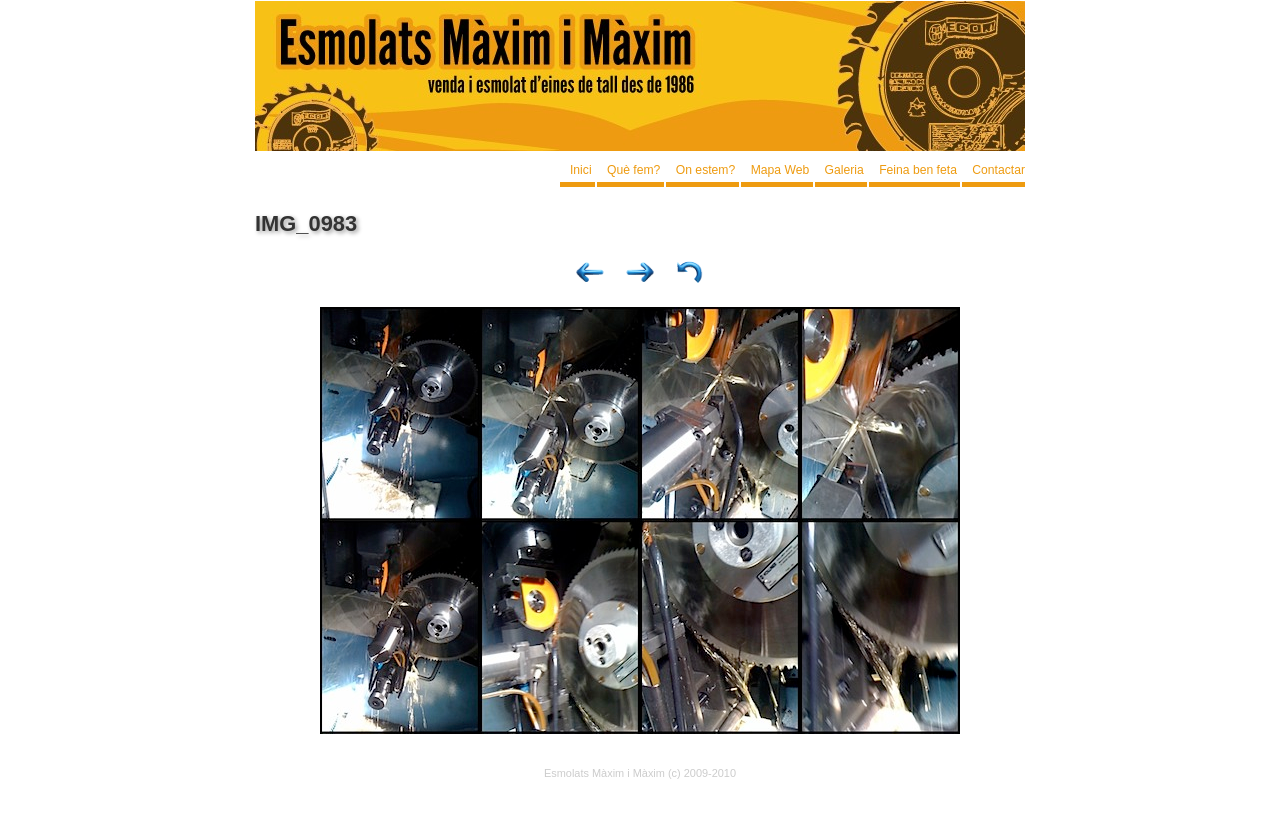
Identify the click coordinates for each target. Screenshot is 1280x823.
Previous (590, 277)
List (690, 277)
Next (640, 277)
